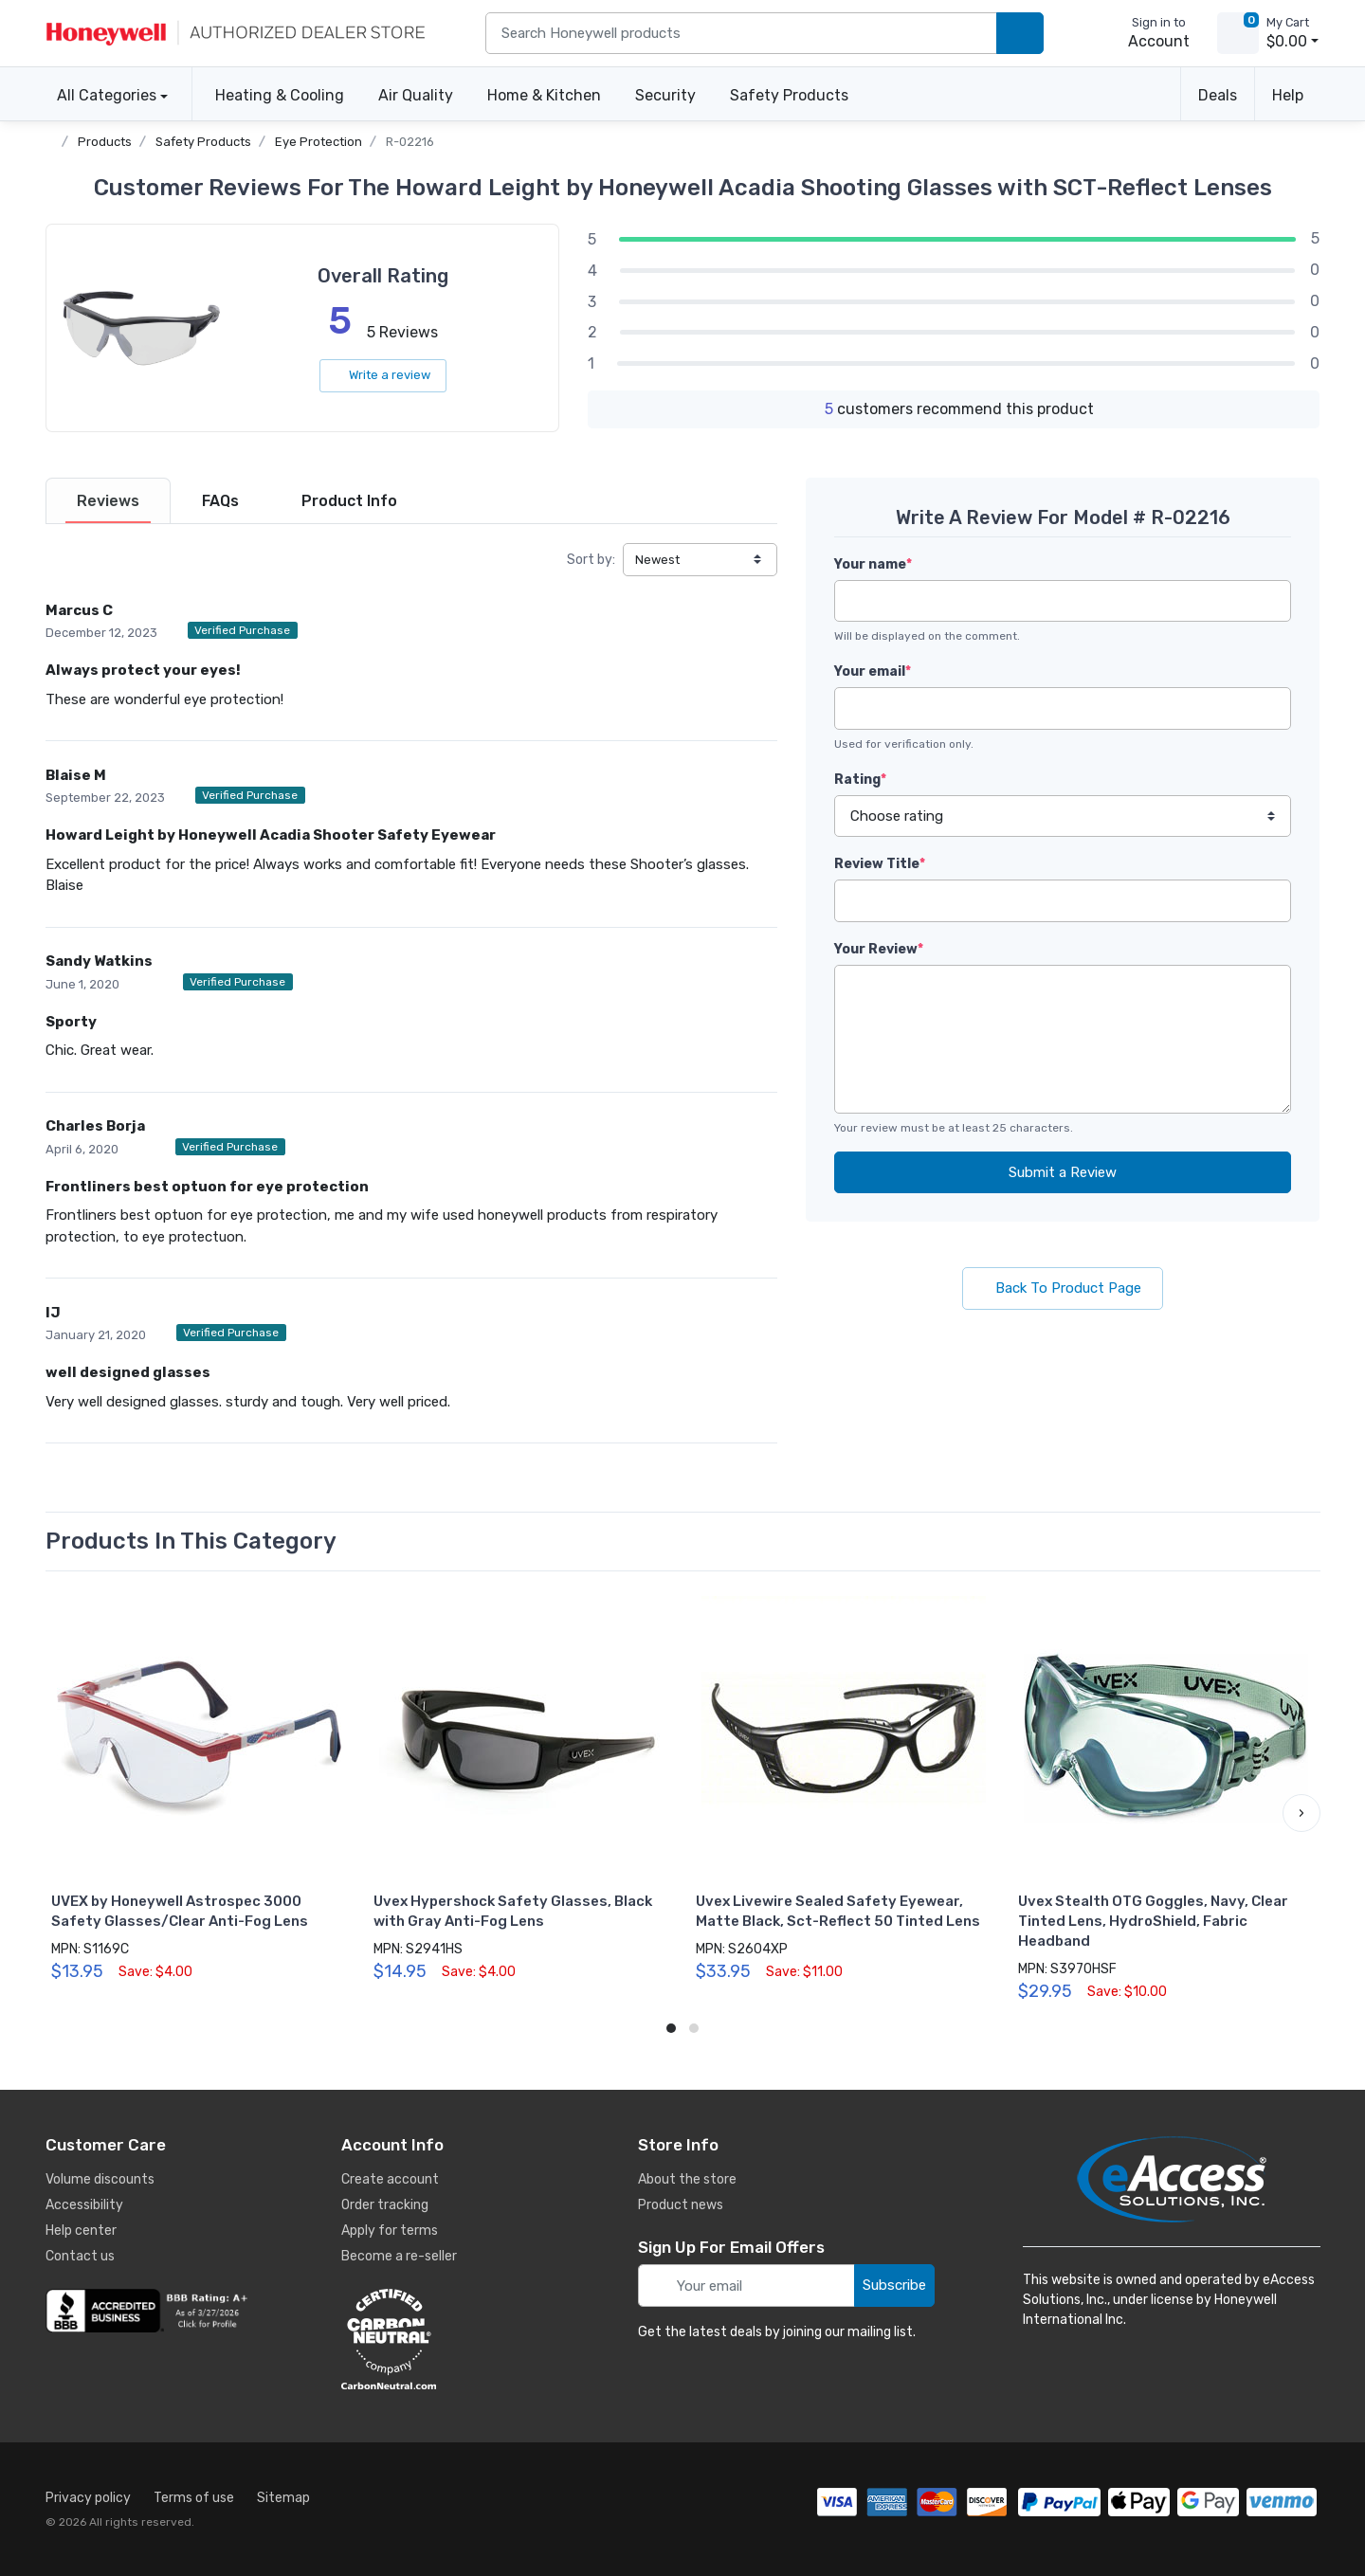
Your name (873, 564)
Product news (680, 2205)
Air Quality (415, 95)
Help (1287, 95)
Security (665, 95)
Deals (1217, 95)
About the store (687, 2179)
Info (349, 501)
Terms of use (194, 2498)
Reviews (108, 501)
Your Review (878, 949)
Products (105, 142)
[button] (1301, 1813)
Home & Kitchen (544, 95)
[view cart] (1238, 33)
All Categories (101, 95)
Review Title (879, 864)
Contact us (80, 2256)
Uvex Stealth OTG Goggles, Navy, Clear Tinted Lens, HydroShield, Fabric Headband (1153, 1921)
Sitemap (283, 2498)
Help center (81, 2230)
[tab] (108, 501)
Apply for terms (389, 2230)
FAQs (220, 501)
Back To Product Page (1062, 1288)
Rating (860, 779)
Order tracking (384, 2205)
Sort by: (591, 560)
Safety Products (789, 95)
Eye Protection (318, 142)
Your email (872, 671)
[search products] (1020, 33)
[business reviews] (150, 2310)
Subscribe (894, 2285)
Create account (390, 2179)
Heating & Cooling (279, 95)
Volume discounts (100, 2179)
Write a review (383, 375)
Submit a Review (1063, 1172)
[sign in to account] (1145, 33)
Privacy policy (88, 2498)
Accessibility (84, 2205)
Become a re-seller (399, 2256)
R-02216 (410, 142)
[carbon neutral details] (445, 2339)
